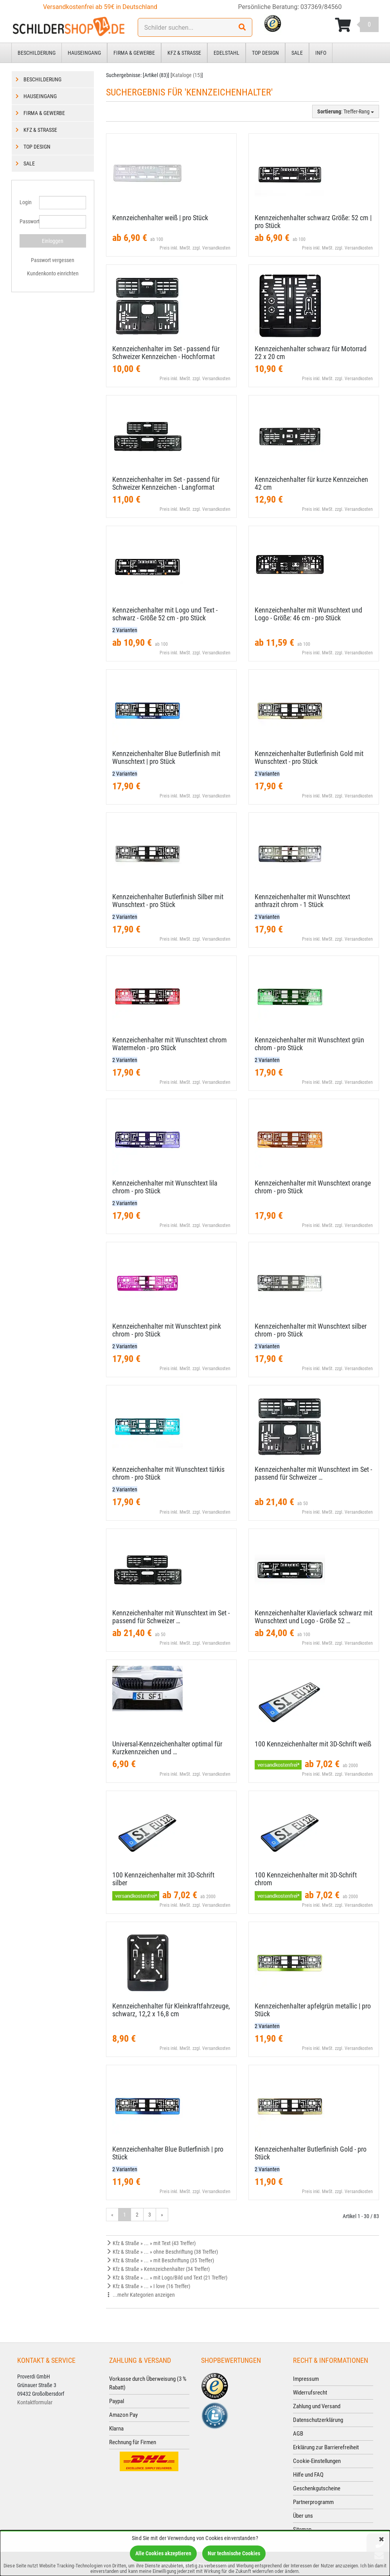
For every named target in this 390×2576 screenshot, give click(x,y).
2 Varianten (124, 630)
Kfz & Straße (184, 53)
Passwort (26, 221)
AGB (298, 2433)
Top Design (265, 53)
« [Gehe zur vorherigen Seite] (112, 2214)
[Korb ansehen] (357, 25)
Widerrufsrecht (310, 2392)
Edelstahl (226, 53)
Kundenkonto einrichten (53, 273)
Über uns (303, 2515)
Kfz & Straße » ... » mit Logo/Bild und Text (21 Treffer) (166, 2277)
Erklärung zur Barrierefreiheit (326, 2447)
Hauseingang (84, 53)
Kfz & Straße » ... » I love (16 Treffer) (148, 2286)
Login (26, 202)
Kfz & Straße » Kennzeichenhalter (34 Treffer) (158, 2269)
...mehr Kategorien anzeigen (140, 2295)
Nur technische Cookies (234, 2553)
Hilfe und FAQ (308, 2474)
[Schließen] (381, 2540)
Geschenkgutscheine (316, 2488)
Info (320, 53)
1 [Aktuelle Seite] (124, 2214)
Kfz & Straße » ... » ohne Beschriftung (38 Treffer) (162, 2252)
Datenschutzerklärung (318, 2419)
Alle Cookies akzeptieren (163, 2553)
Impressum (306, 2378)
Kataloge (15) (186, 75)
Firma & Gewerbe (134, 53)
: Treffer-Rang (345, 111)
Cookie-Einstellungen (317, 2461)
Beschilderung (37, 53)
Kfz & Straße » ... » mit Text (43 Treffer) (151, 2243)
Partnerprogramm (313, 2502)
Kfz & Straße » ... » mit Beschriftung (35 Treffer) (160, 2260)
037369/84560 (321, 7)
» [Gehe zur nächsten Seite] (162, 2214)
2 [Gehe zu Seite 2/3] (137, 2214)
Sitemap (302, 2529)
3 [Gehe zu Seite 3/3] (149, 2214)
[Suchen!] (242, 27)
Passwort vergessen (52, 260)
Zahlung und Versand (316, 2406)
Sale (297, 53)
